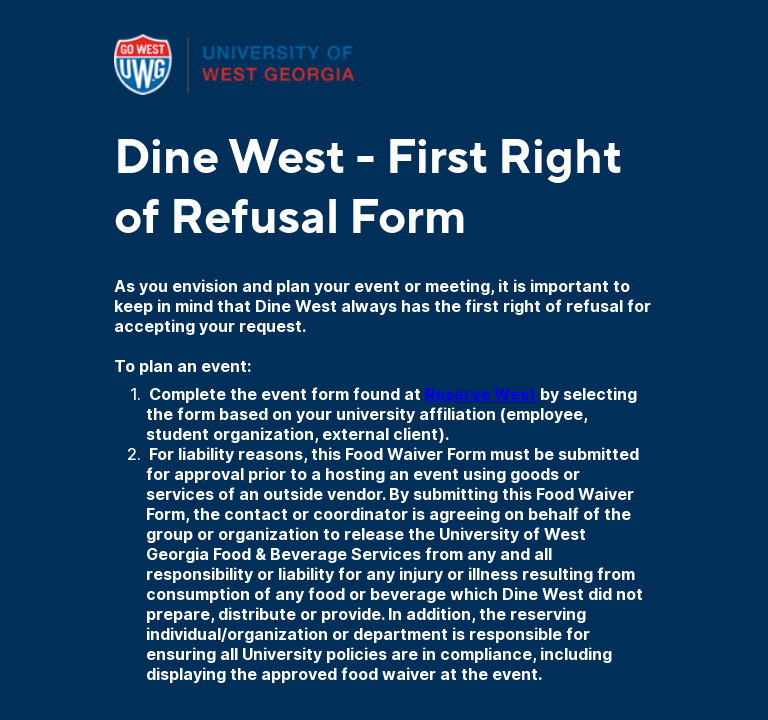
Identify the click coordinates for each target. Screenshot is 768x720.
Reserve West (480, 394)
